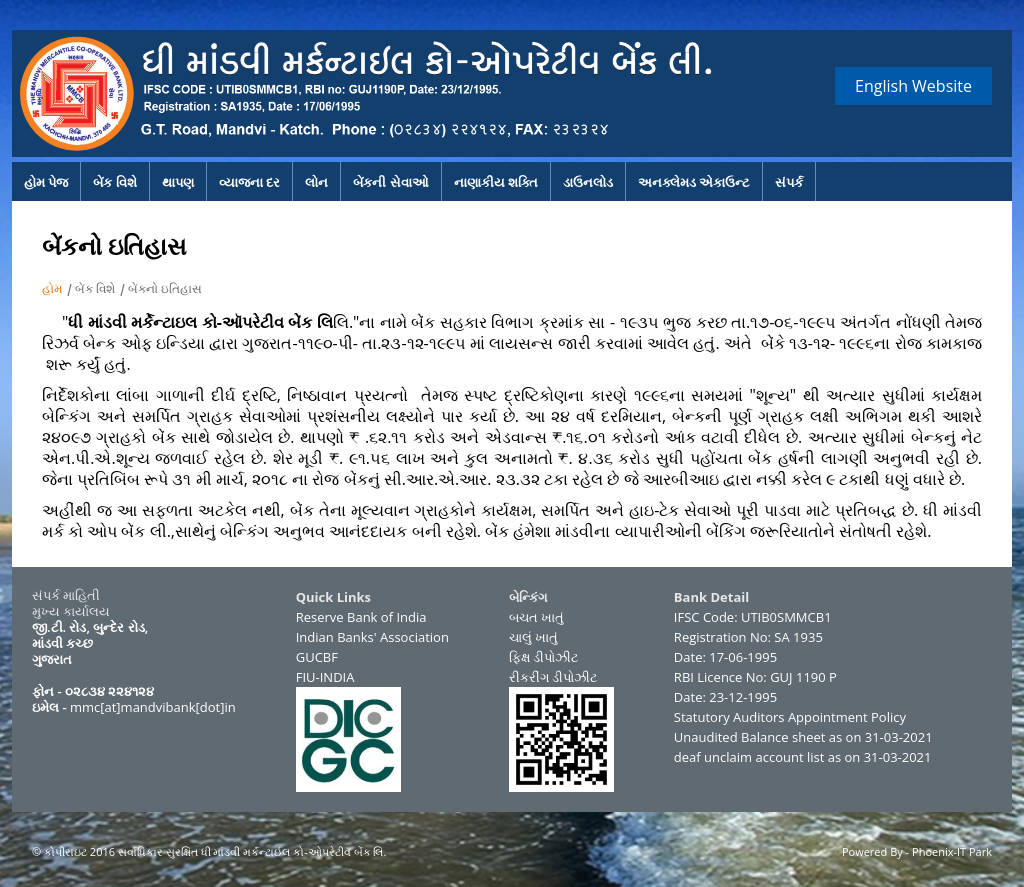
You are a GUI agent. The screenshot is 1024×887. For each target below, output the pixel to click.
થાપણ (178, 182)
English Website (913, 86)
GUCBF (317, 657)
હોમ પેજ (46, 182)
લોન (316, 182)
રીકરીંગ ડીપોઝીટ (553, 677)
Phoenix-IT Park (952, 851)
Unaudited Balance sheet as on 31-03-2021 (803, 737)
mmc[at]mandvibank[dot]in (153, 707)
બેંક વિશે (114, 182)
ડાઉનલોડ (588, 182)
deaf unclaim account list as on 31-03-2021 (803, 757)
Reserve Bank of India (361, 617)
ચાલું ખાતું (533, 637)
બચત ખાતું (536, 617)
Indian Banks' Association (372, 637)
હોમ (52, 288)
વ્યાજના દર (249, 182)
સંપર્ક (789, 182)
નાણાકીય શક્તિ (496, 182)
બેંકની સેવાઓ (390, 182)
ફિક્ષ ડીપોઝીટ (544, 657)
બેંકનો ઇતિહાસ (165, 288)
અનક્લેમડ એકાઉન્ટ (694, 182)
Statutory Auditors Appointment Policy (790, 717)
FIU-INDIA (325, 677)
